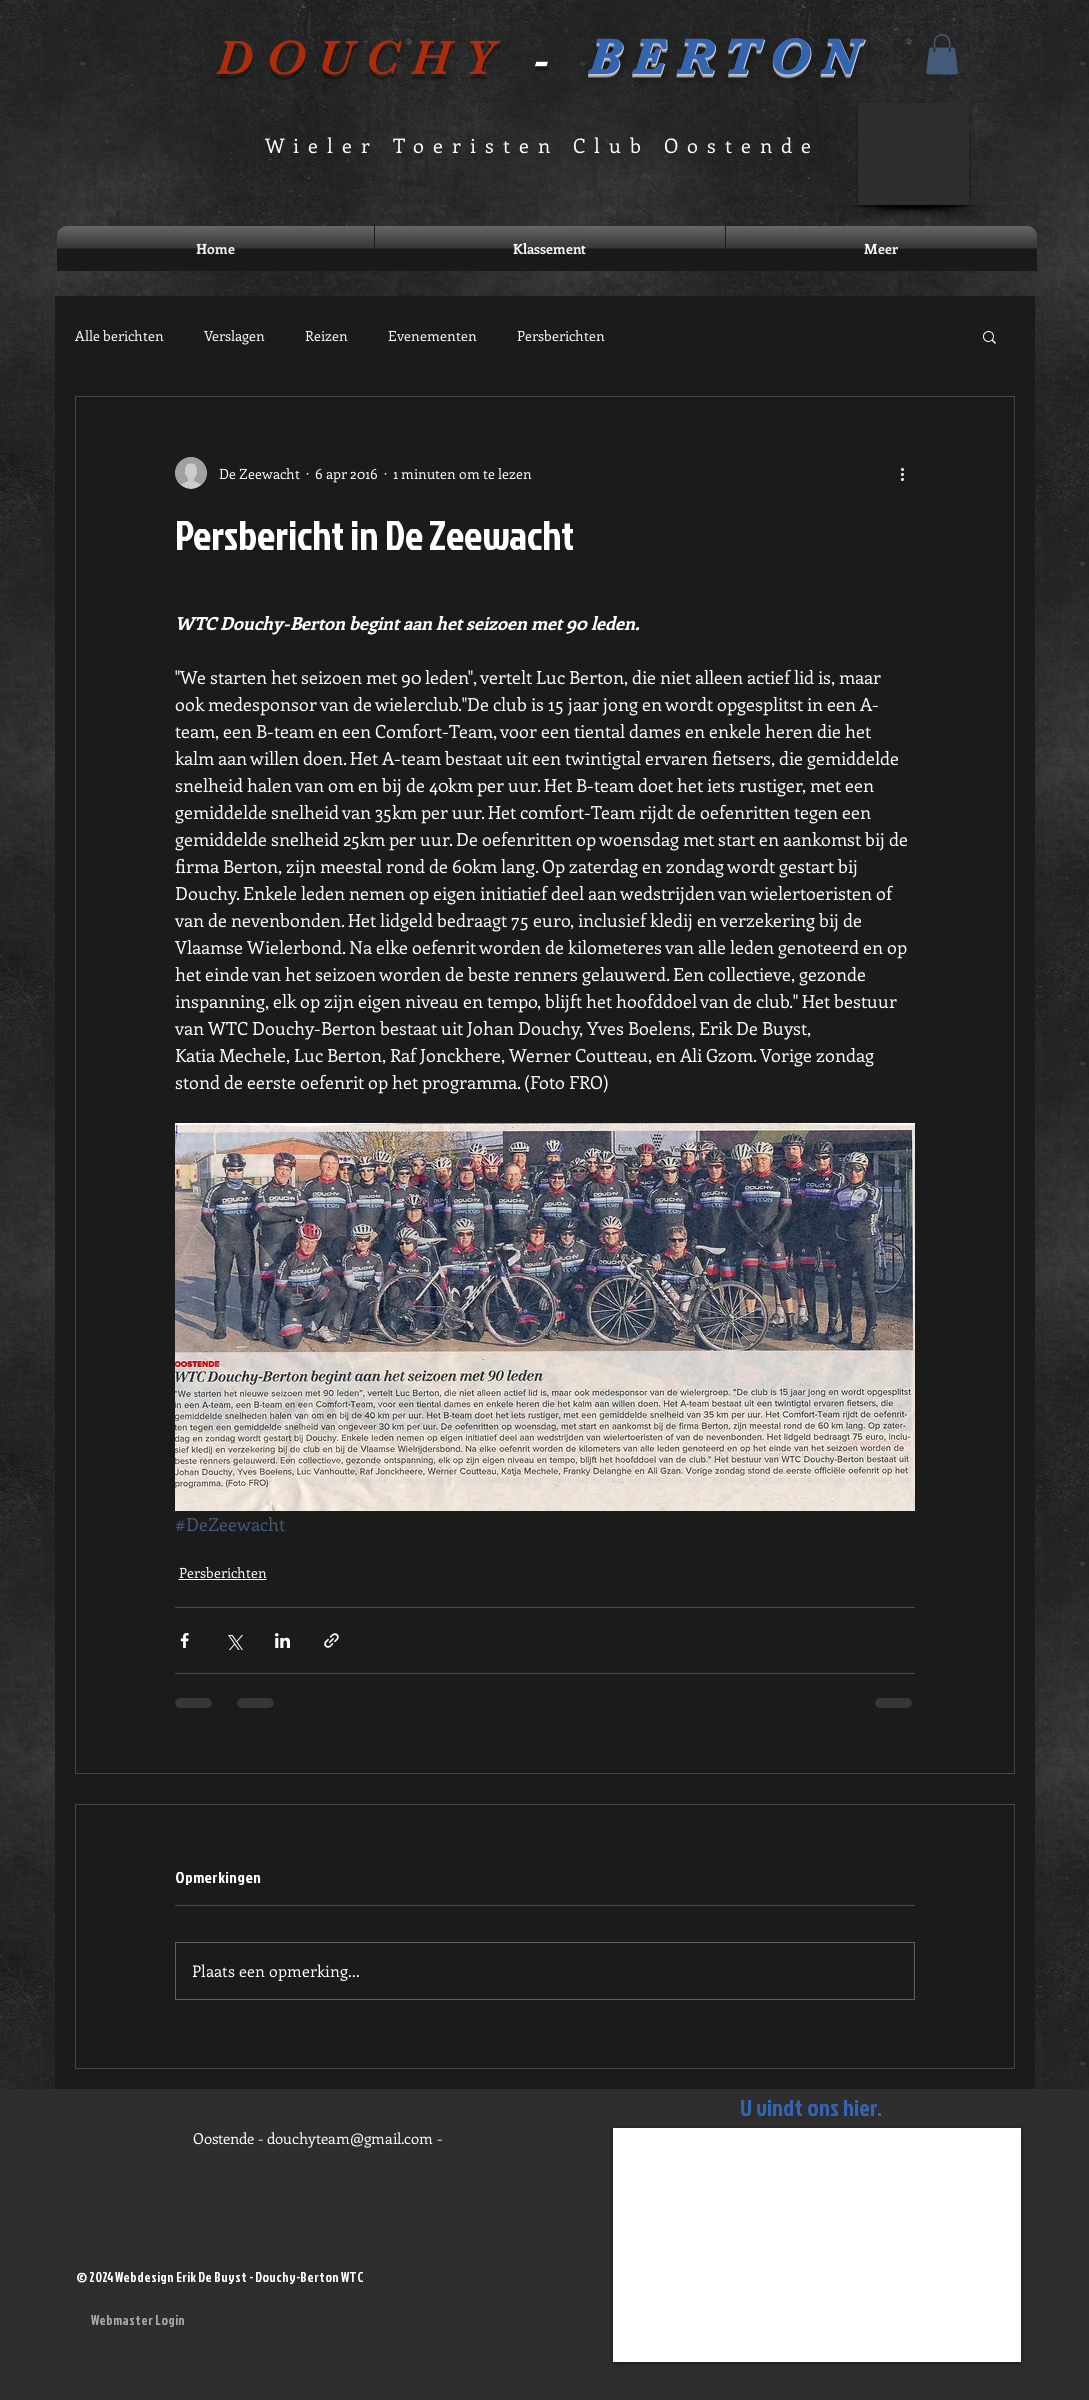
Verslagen (234, 335)
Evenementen (432, 335)
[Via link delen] (331, 1640)
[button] (942, 54)
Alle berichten (119, 335)
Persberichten (561, 335)
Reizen (326, 335)
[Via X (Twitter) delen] (233, 1640)
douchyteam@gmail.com (350, 2138)
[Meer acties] (903, 473)
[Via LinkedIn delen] (282, 1640)
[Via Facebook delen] (184, 1640)
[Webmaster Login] (138, 2320)
